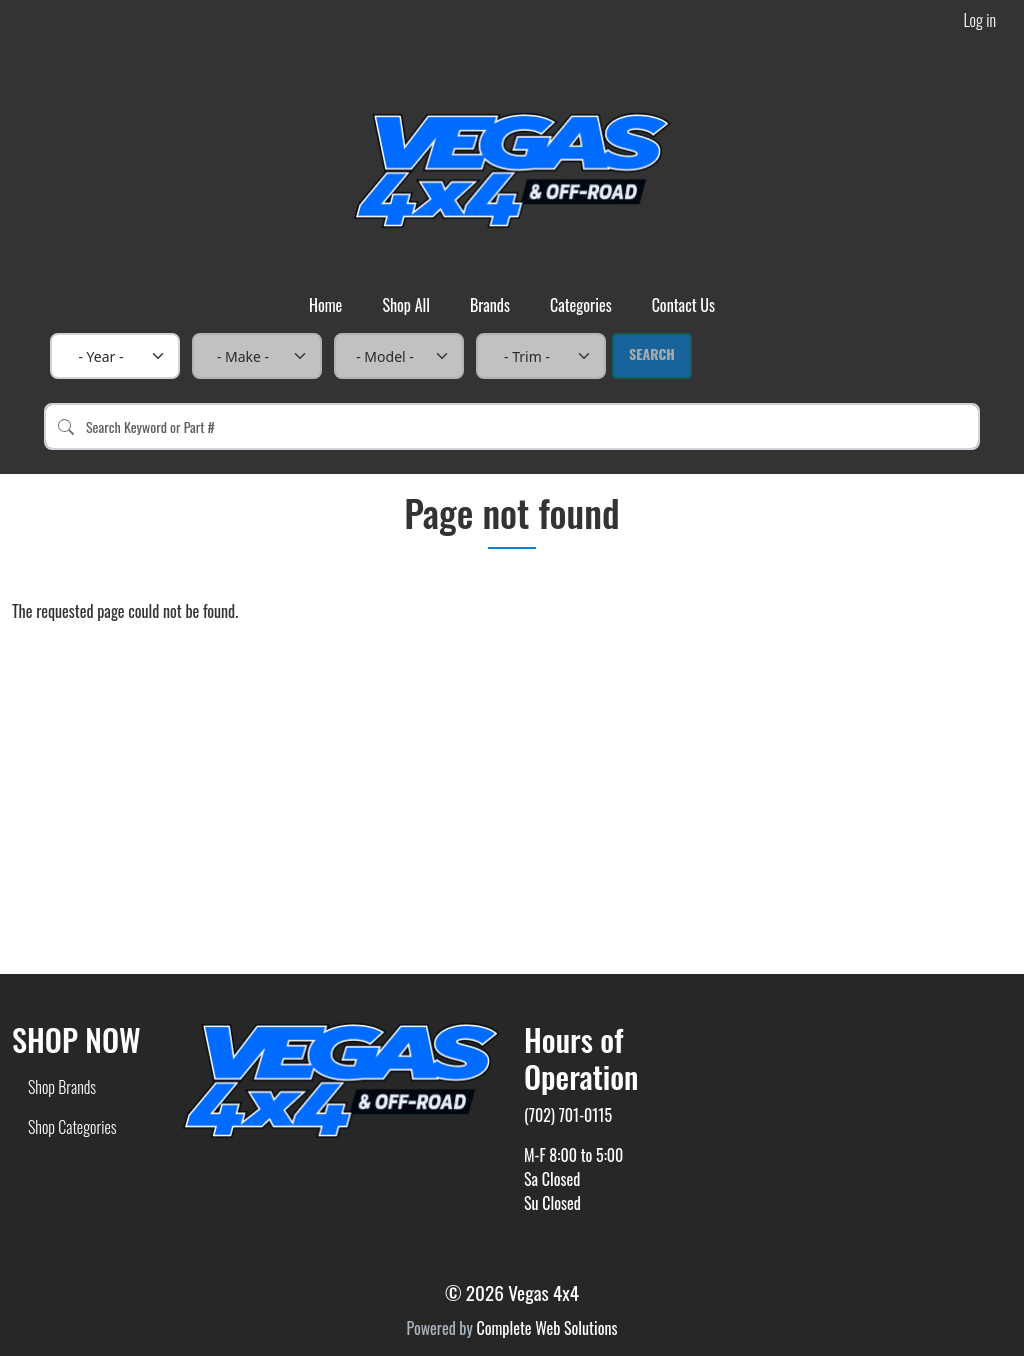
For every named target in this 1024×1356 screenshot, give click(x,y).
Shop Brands (62, 1087)
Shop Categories (72, 1127)
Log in (980, 20)
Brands (490, 305)
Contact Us (683, 305)
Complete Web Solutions (546, 1328)
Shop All (406, 305)
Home (325, 305)
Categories (581, 305)
